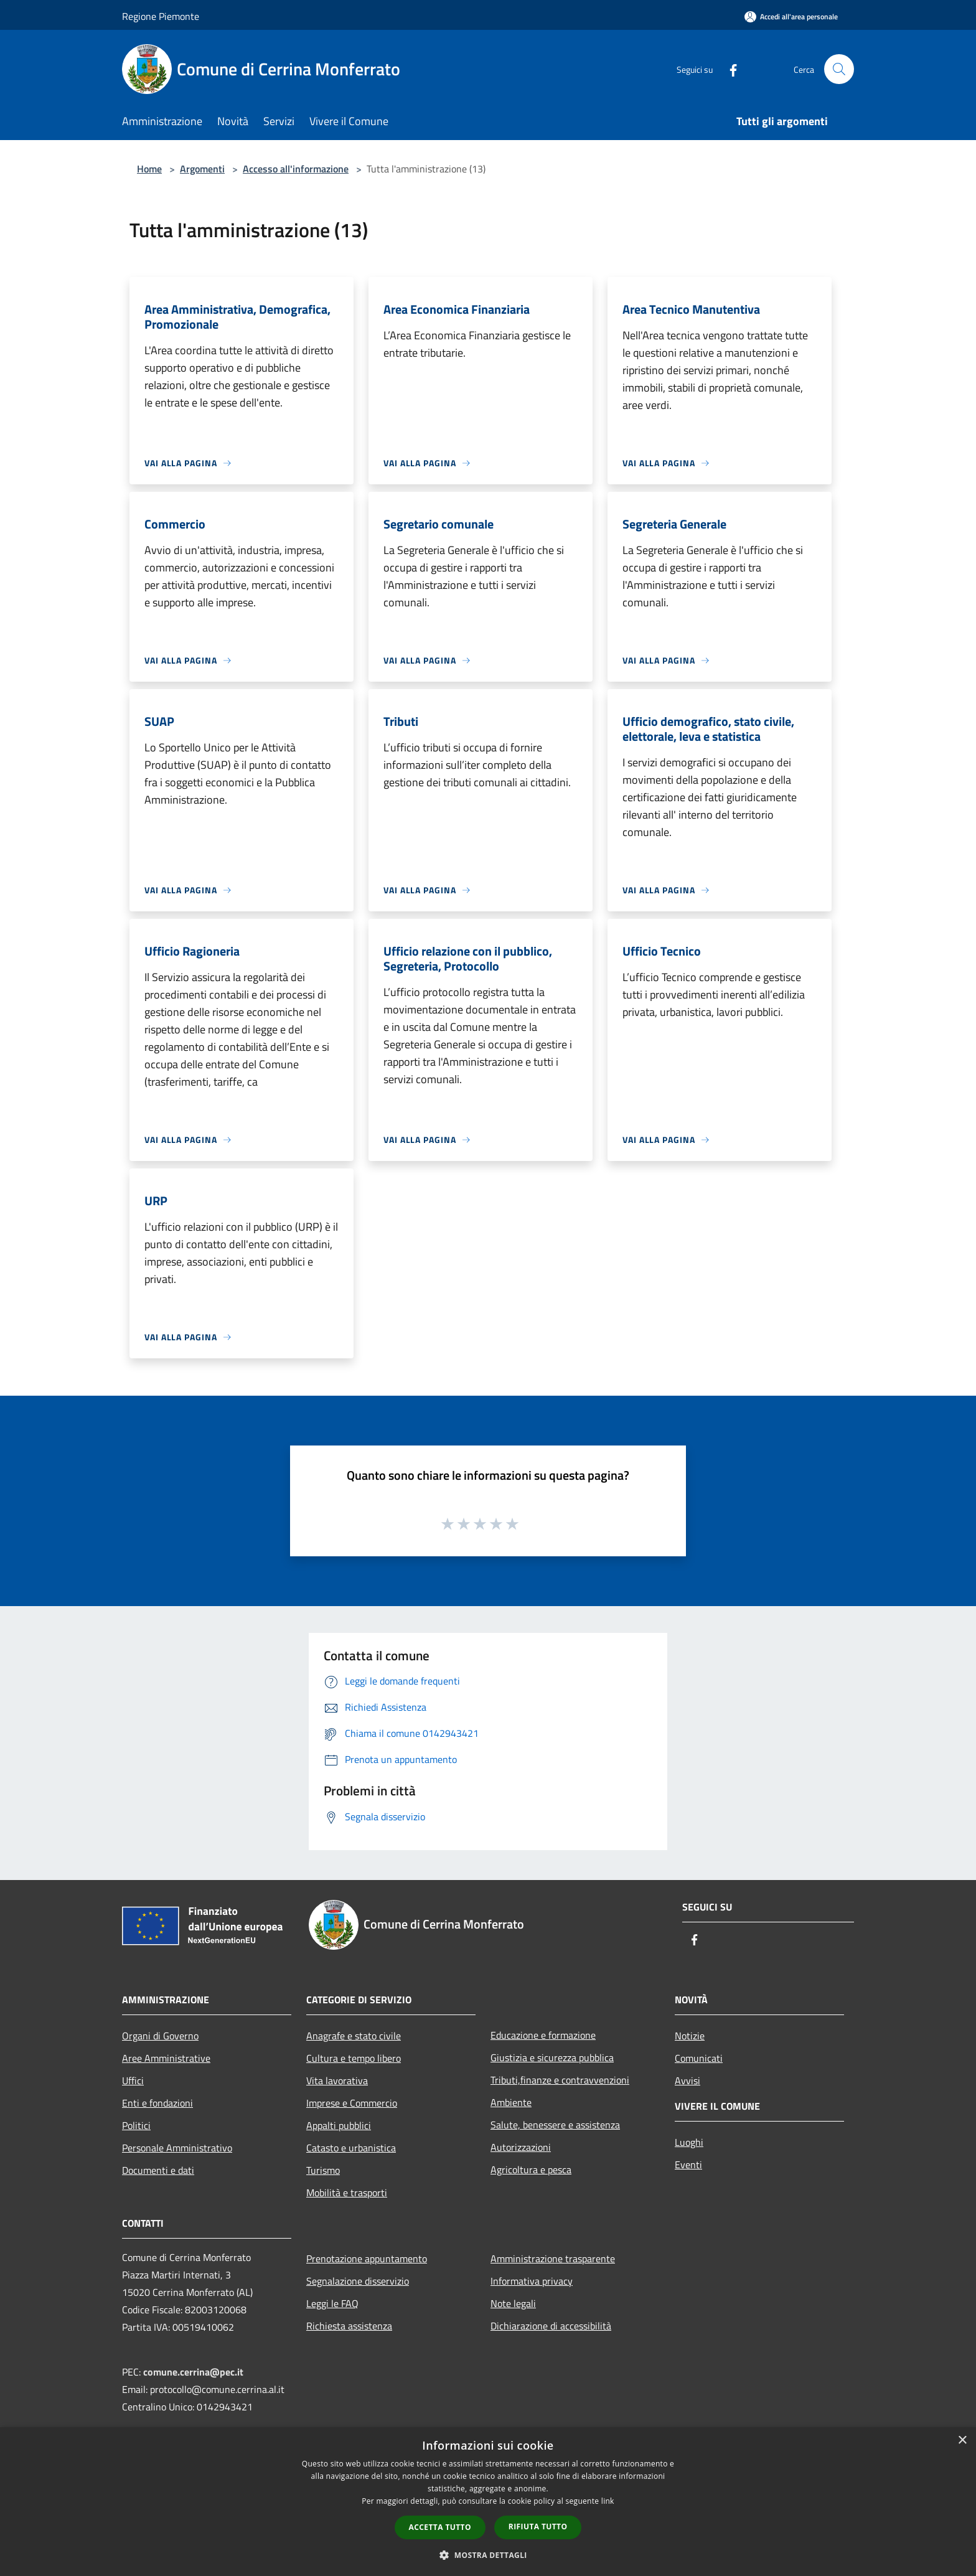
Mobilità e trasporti (346, 2192)
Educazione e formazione (543, 2035)
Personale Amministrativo (177, 2147)
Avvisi (687, 2080)
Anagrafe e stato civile (353, 2035)
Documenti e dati (158, 2170)
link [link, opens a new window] (607, 2501)
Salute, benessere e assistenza (555, 2124)
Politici (136, 2125)
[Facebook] (728, 68)
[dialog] (488, 2501)
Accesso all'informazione (296, 168)
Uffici (133, 2080)
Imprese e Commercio (351, 2102)
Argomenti (202, 168)
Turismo (323, 2170)
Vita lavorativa (337, 2080)
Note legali (513, 2303)
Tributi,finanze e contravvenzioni (559, 2079)
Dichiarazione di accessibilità (550, 2325)
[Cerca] (839, 69)
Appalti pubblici (338, 2125)
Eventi (688, 2164)
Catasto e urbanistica (351, 2147)
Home (149, 168)
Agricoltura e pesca (530, 2169)
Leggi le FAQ (332, 2303)
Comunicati (699, 2058)
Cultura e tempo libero (353, 2058)
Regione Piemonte (160, 16)
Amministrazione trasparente (552, 2258)
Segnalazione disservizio (357, 2280)
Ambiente (511, 2102)
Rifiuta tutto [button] (538, 2526)
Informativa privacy (531, 2280)
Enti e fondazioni (157, 2102)
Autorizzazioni (520, 2147)
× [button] (962, 2440)
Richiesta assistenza (349, 2325)
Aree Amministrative (166, 2058)
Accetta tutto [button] (440, 2527)
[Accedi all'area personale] (791, 16)
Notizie (690, 2035)
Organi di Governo (160, 2035)
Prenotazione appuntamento (366, 2258)
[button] (488, 2555)
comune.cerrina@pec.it (193, 2371)
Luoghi (689, 2142)
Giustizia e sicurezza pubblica (552, 2057)
